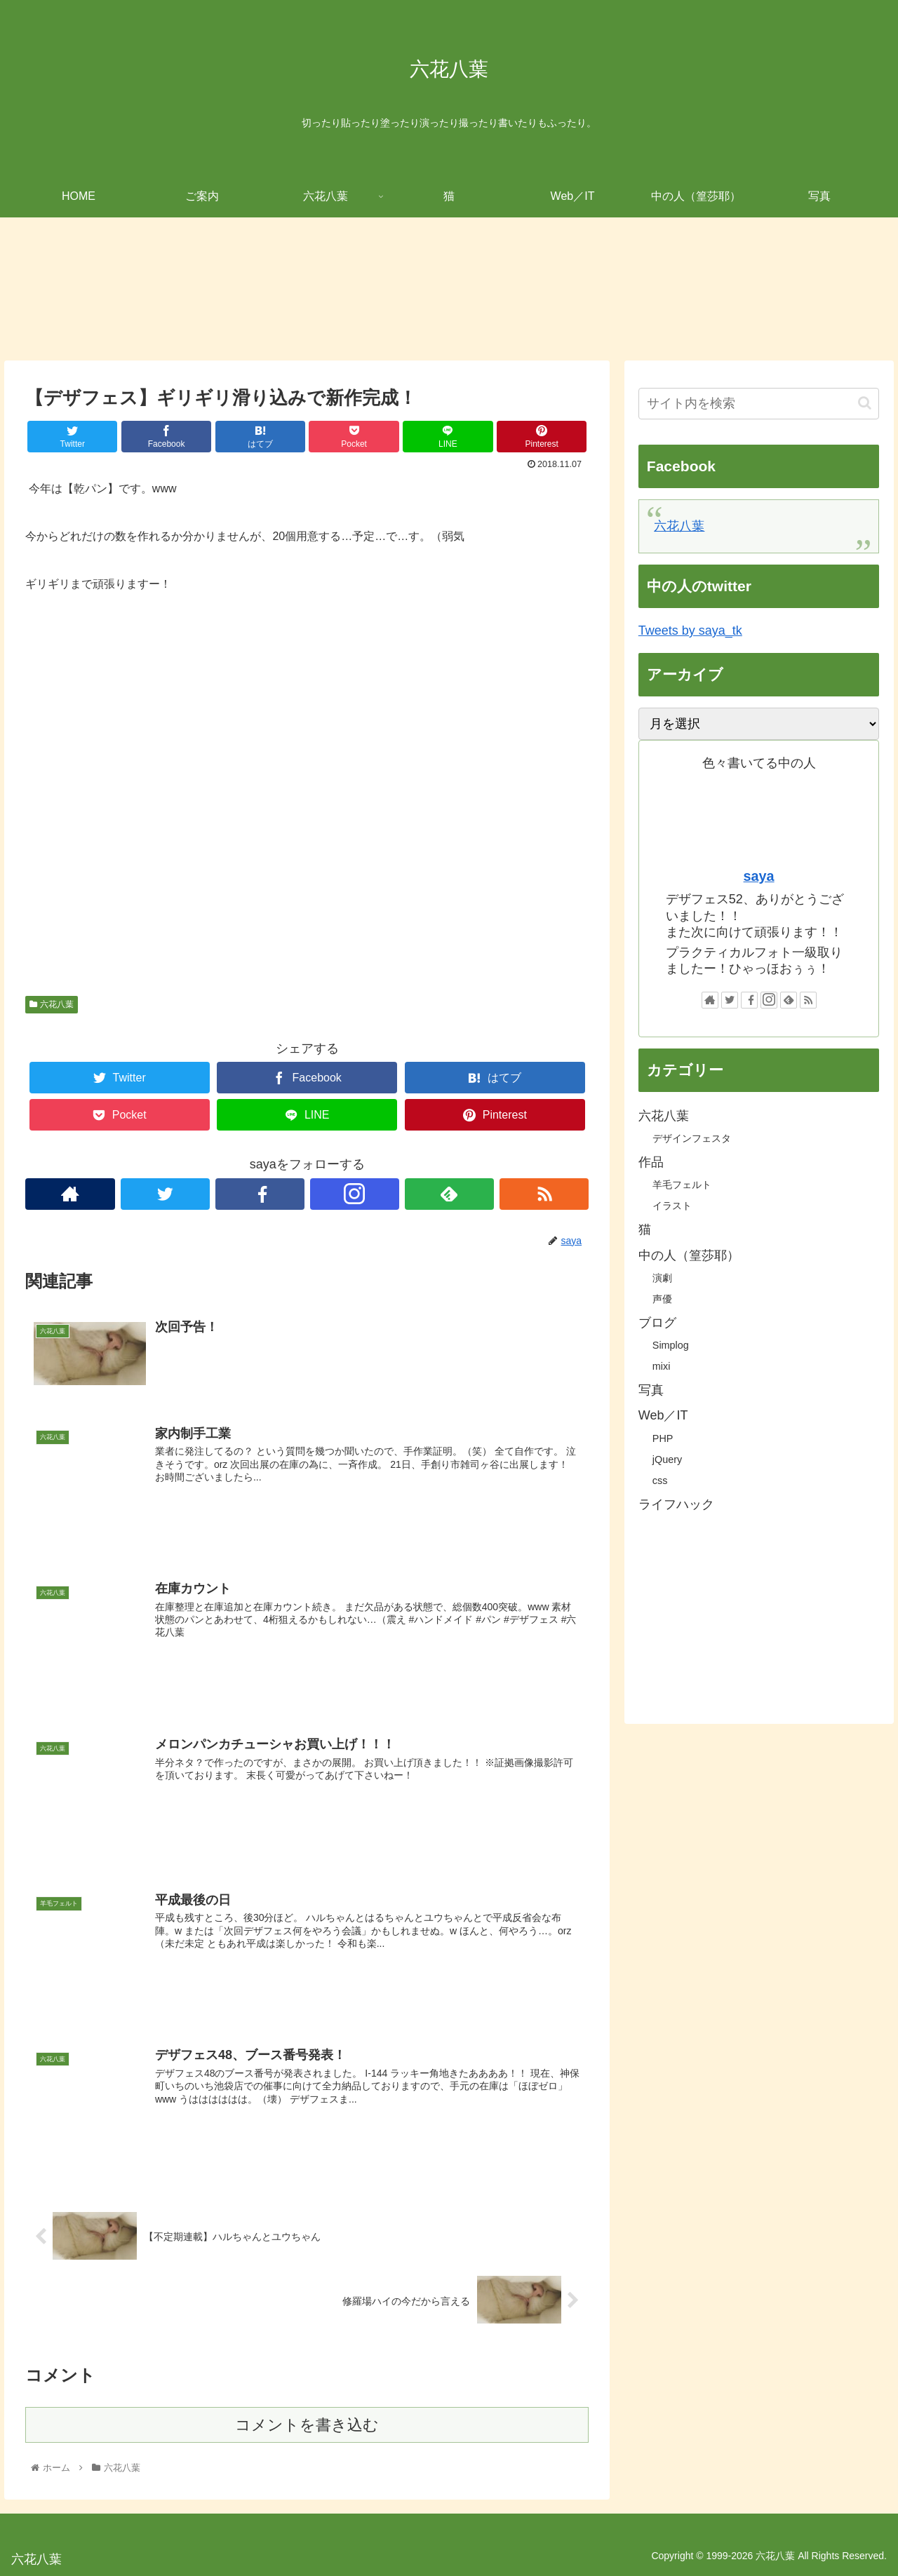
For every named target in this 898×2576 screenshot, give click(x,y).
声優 (662, 1298)
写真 (651, 1390)
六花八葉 (51, 1004)
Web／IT (663, 1415)
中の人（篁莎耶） (688, 1255)
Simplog (670, 1345)
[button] (864, 403)
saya (759, 876)
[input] (759, 403)
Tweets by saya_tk (690, 630)
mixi (661, 1366)
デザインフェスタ (691, 1138)
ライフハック (676, 1504)
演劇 (662, 1277)
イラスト (672, 1205)
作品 (651, 1162)
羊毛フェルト (681, 1184)
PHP (663, 1438)
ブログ (657, 1323)
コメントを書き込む (307, 2425)
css (660, 1480)
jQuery (667, 1459)
